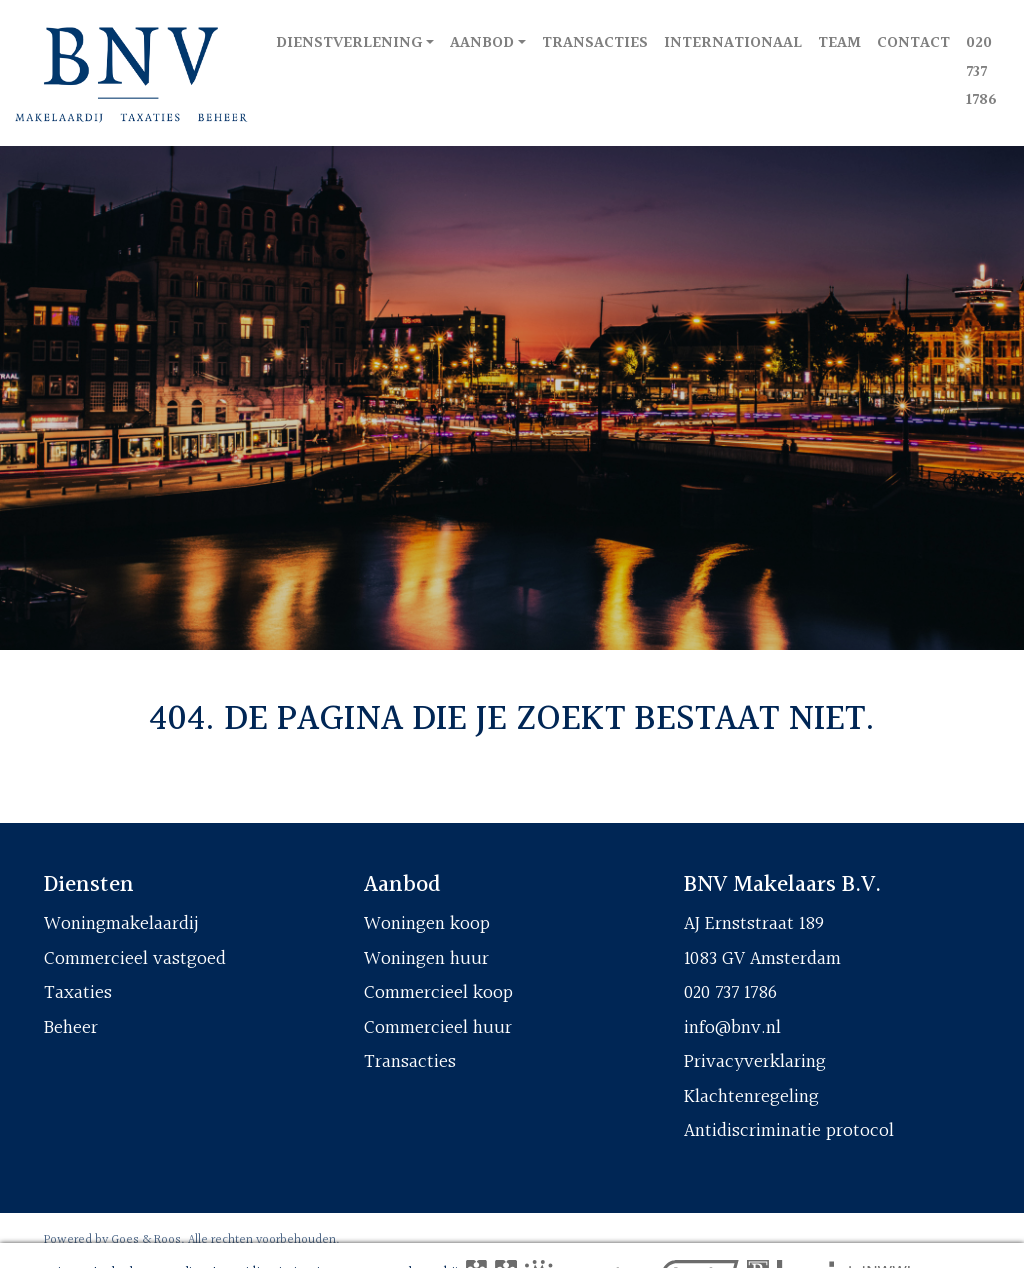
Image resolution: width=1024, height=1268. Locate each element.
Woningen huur (426, 959)
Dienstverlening (349, 43)
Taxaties (78, 993)
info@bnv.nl (732, 1028)
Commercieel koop (438, 993)
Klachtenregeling (751, 1097)
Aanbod (482, 43)
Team (839, 43)
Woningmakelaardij (121, 924)
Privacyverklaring (755, 1062)
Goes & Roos (146, 1240)
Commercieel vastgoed (135, 959)
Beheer (71, 1028)
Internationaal (733, 43)
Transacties (595, 43)
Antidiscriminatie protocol (789, 1131)
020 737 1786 (981, 72)
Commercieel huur (438, 1028)
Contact (913, 43)
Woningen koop (427, 924)
